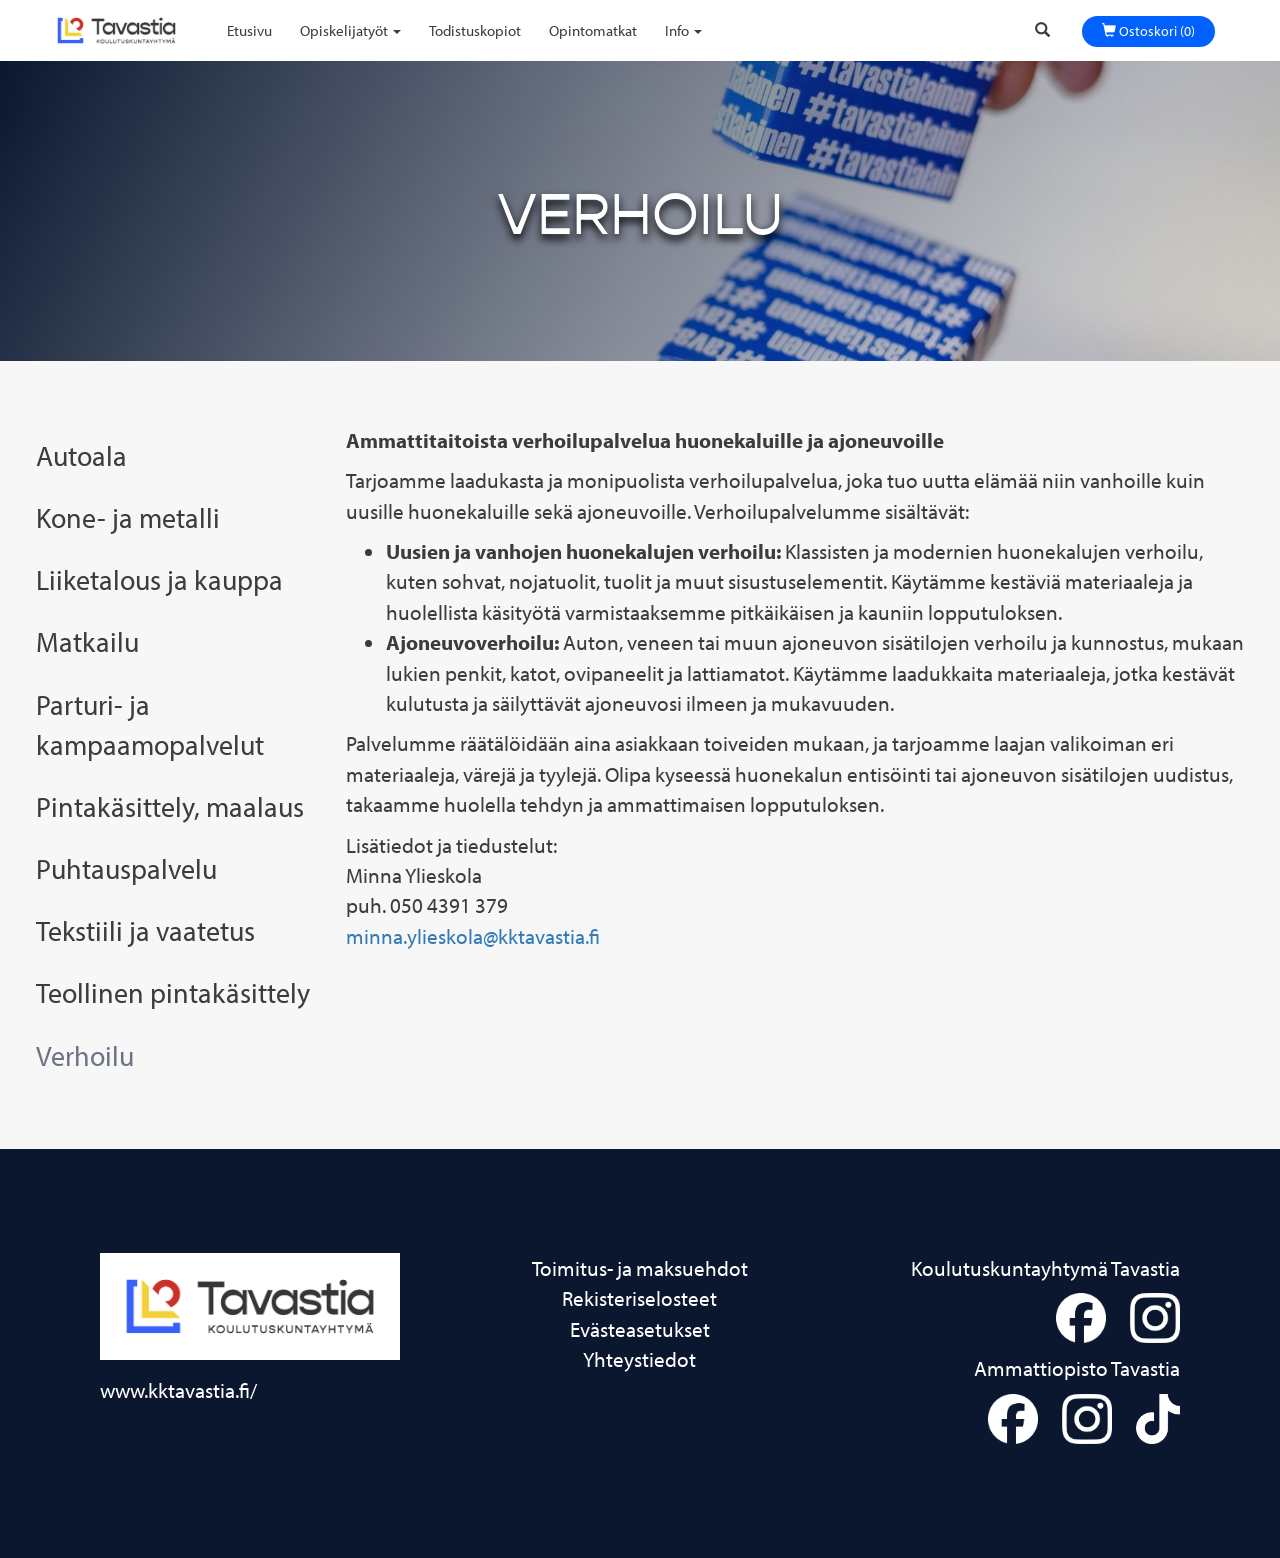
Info (683, 30)
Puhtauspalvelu (126, 868)
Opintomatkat (593, 30)
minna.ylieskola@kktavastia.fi (473, 935)
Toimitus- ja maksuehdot (640, 1267)
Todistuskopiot (475, 30)
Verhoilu (85, 1055)
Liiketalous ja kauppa (159, 579)
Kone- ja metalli (128, 517)
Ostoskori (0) (1148, 31)
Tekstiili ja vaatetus (145, 930)
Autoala (81, 455)
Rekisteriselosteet (639, 1297)
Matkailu (87, 641)
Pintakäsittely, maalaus (170, 806)
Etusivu (249, 30)
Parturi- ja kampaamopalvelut (150, 724)
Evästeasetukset (640, 1328)
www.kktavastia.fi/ (178, 1389)
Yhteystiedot (639, 1358)
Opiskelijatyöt (350, 30)
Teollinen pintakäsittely (173, 992)
